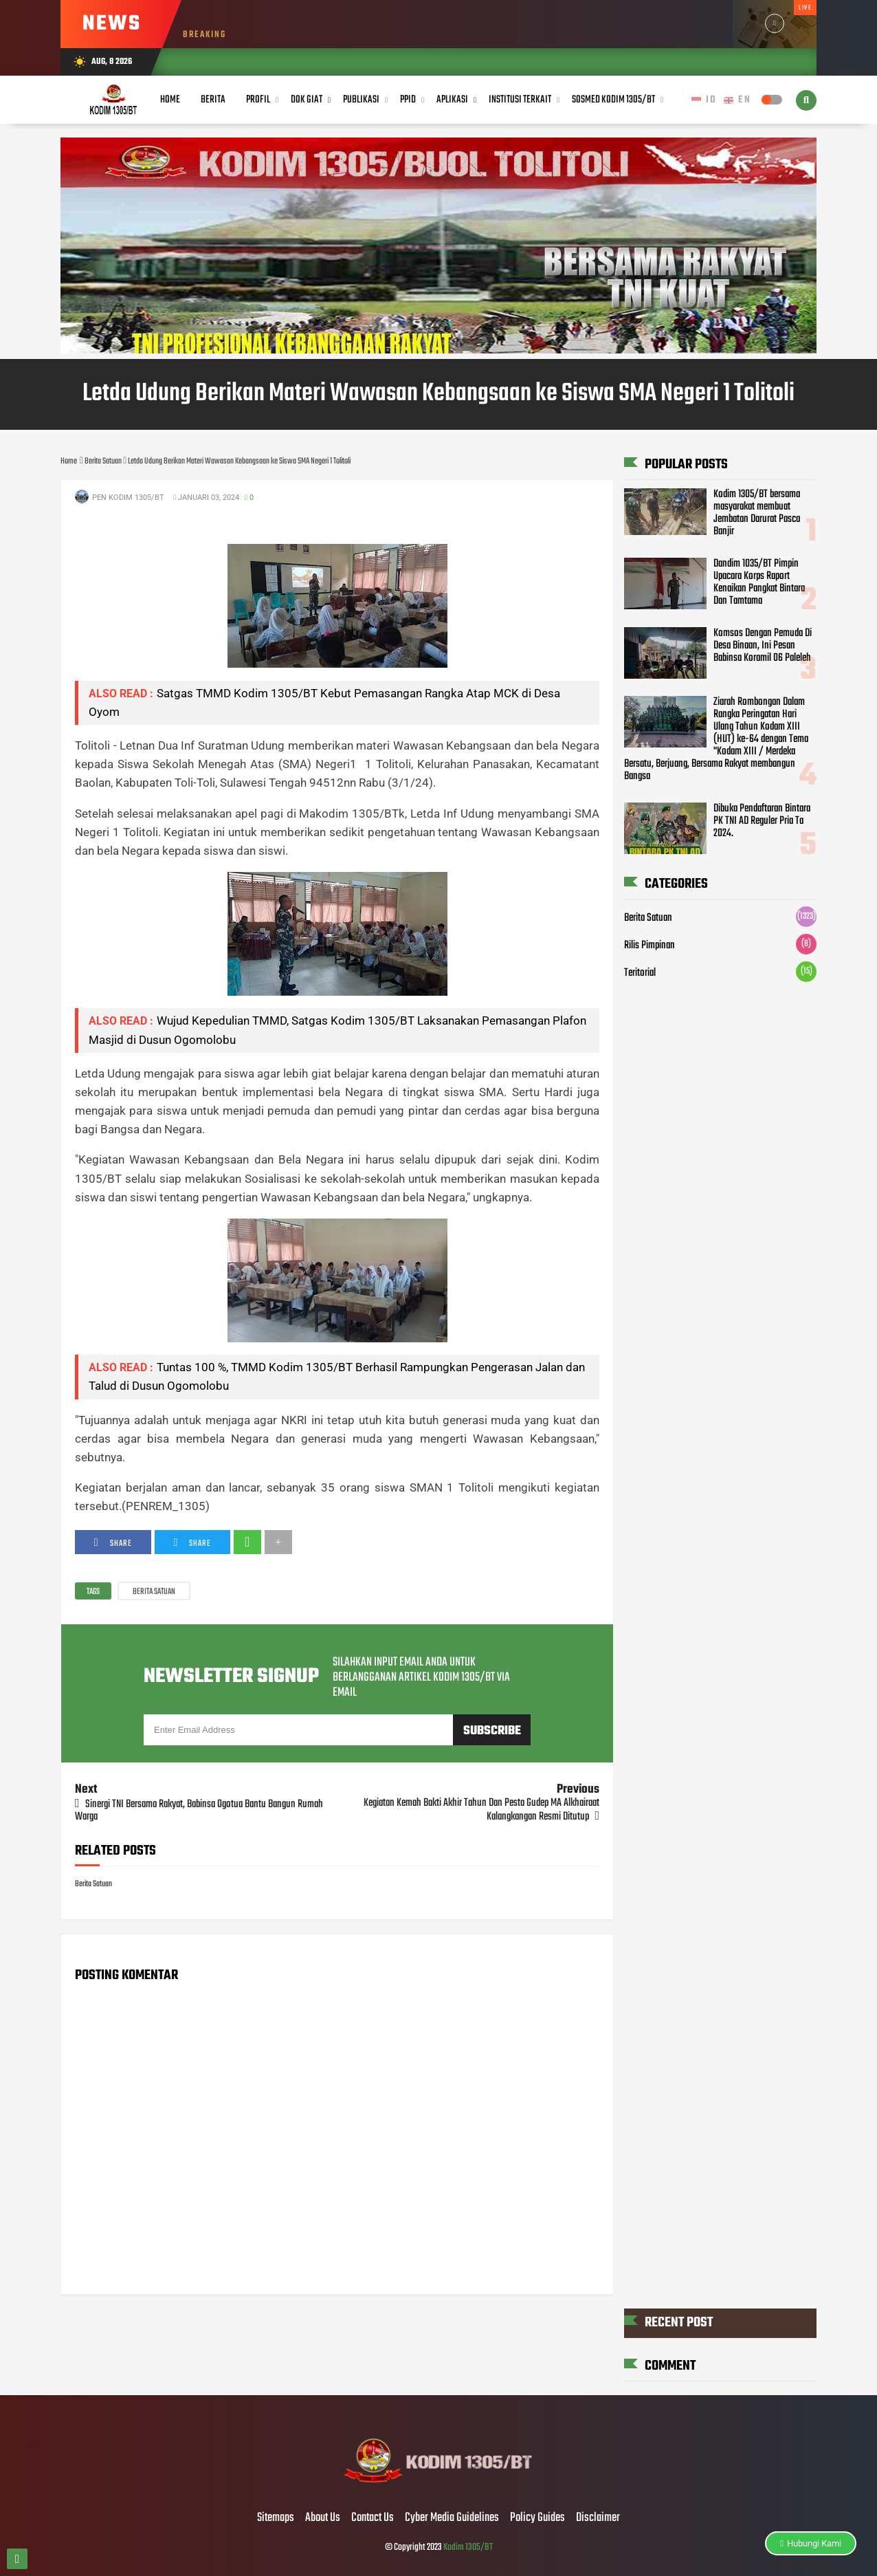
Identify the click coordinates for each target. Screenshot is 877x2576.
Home (170, 99)
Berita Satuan (154, 1592)
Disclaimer (598, 2518)
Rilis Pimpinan (649, 945)
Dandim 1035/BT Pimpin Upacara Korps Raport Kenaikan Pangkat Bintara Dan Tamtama (759, 582)
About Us (322, 2518)
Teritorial (640, 973)
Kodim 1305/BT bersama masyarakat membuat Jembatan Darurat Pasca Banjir (756, 513)
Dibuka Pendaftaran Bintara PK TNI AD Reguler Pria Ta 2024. (761, 821)
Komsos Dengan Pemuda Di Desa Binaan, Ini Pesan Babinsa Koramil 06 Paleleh (762, 645)
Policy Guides (537, 2518)
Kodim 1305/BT (468, 2547)
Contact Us (372, 2518)
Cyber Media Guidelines (452, 2518)
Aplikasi (452, 99)
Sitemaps (275, 2518)
